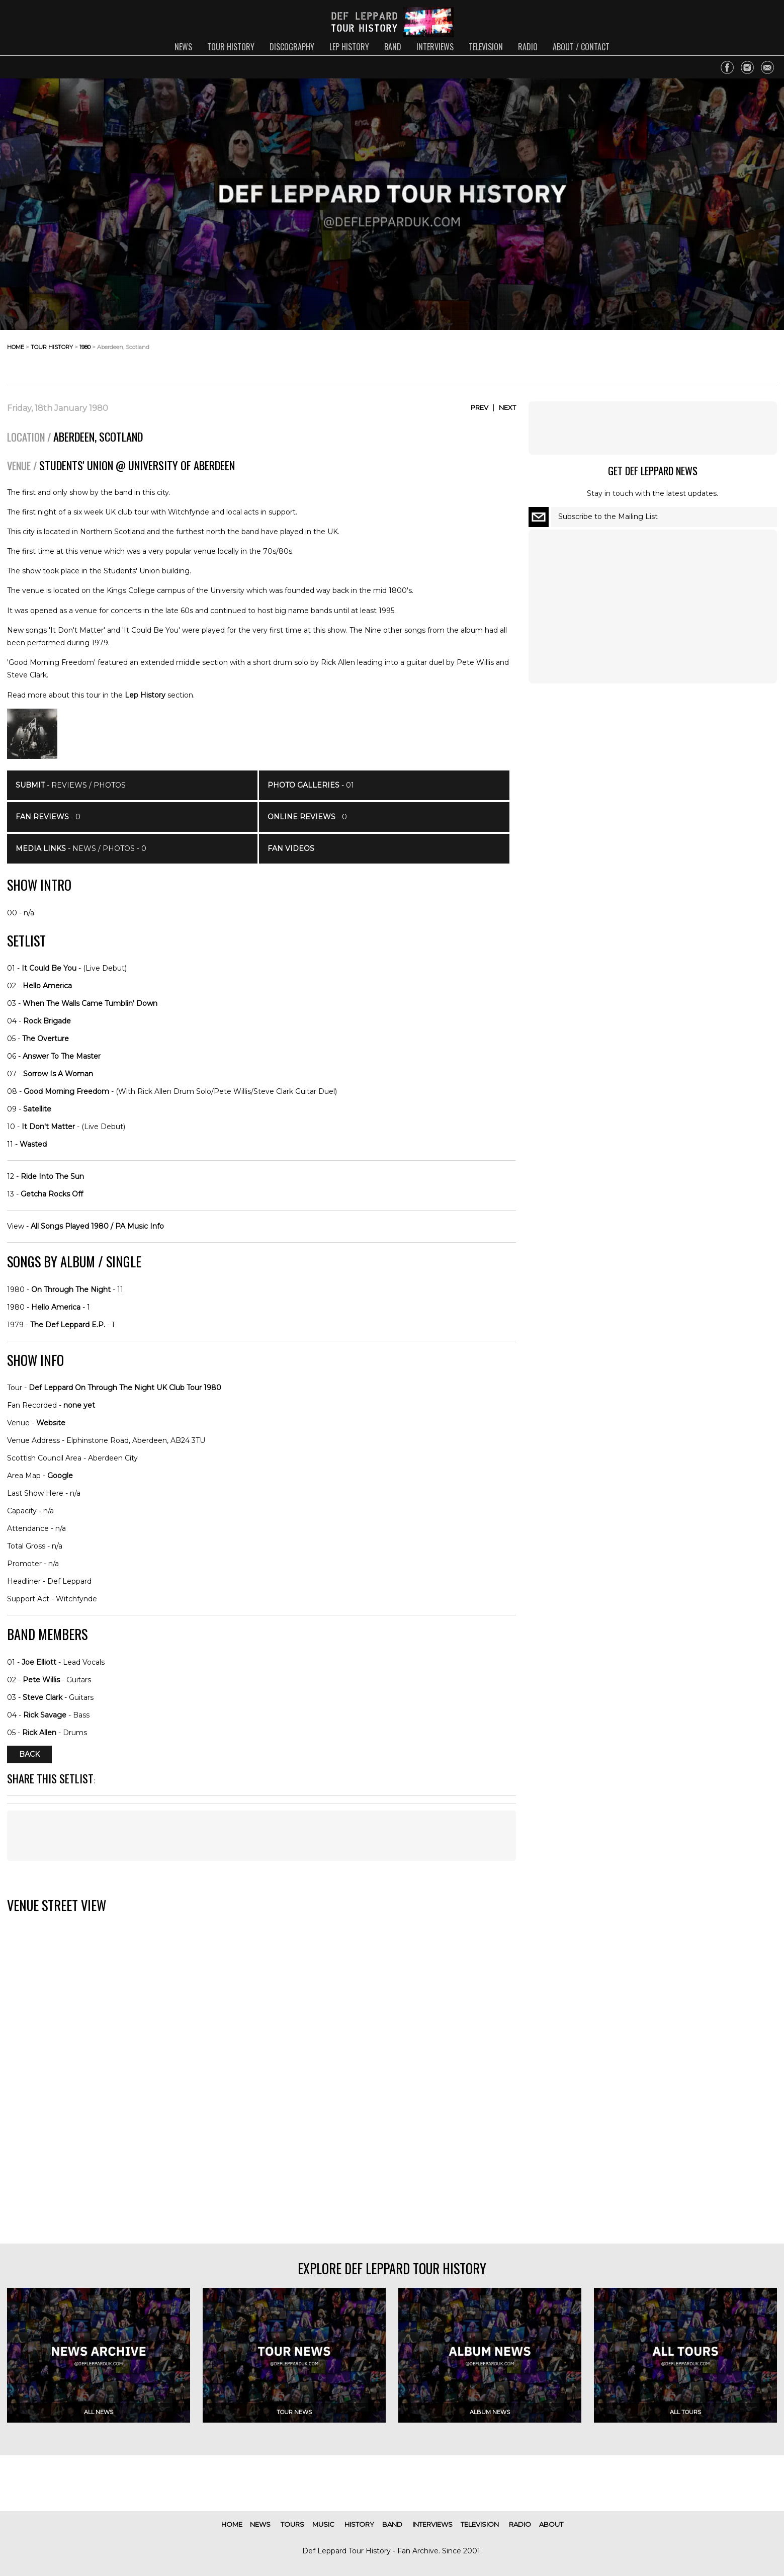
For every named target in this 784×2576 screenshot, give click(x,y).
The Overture (45, 1038)
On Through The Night (71, 1289)
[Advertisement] (696, 355)
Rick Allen (39, 1732)
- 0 (48, 816)
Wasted (33, 1144)
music (323, 2524)
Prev (479, 407)
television (486, 47)
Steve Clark (42, 1697)
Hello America (47, 985)
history (359, 2524)
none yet (79, 1405)
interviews (435, 47)
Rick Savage (44, 1715)
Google (60, 1475)
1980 (85, 347)
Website (50, 1422)
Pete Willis (41, 1679)
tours (292, 2524)
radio (528, 47)
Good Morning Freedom (66, 1091)
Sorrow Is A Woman (58, 1073)
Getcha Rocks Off (52, 1193)
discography (292, 47)
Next (507, 407)
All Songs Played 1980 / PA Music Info (97, 1226)
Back (29, 1754)
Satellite (37, 1108)
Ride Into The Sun (52, 1176)
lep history (349, 47)
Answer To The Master (62, 1056)
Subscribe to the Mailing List (608, 516)
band (392, 47)
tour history (230, 47)
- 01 (311, 785)
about (551, 2524)
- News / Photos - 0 (81, 848)
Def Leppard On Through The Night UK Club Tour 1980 (125, 1387)
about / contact (581, 47)
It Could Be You (49, 968)
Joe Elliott (39, 1662)
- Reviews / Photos (71, 785)
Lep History (145, 695)
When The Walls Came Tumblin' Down (90, 1003)
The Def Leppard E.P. (67, 1324)
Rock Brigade (47, 1020)
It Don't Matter (48, 1126)
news (183, 47)
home (15, 347)
